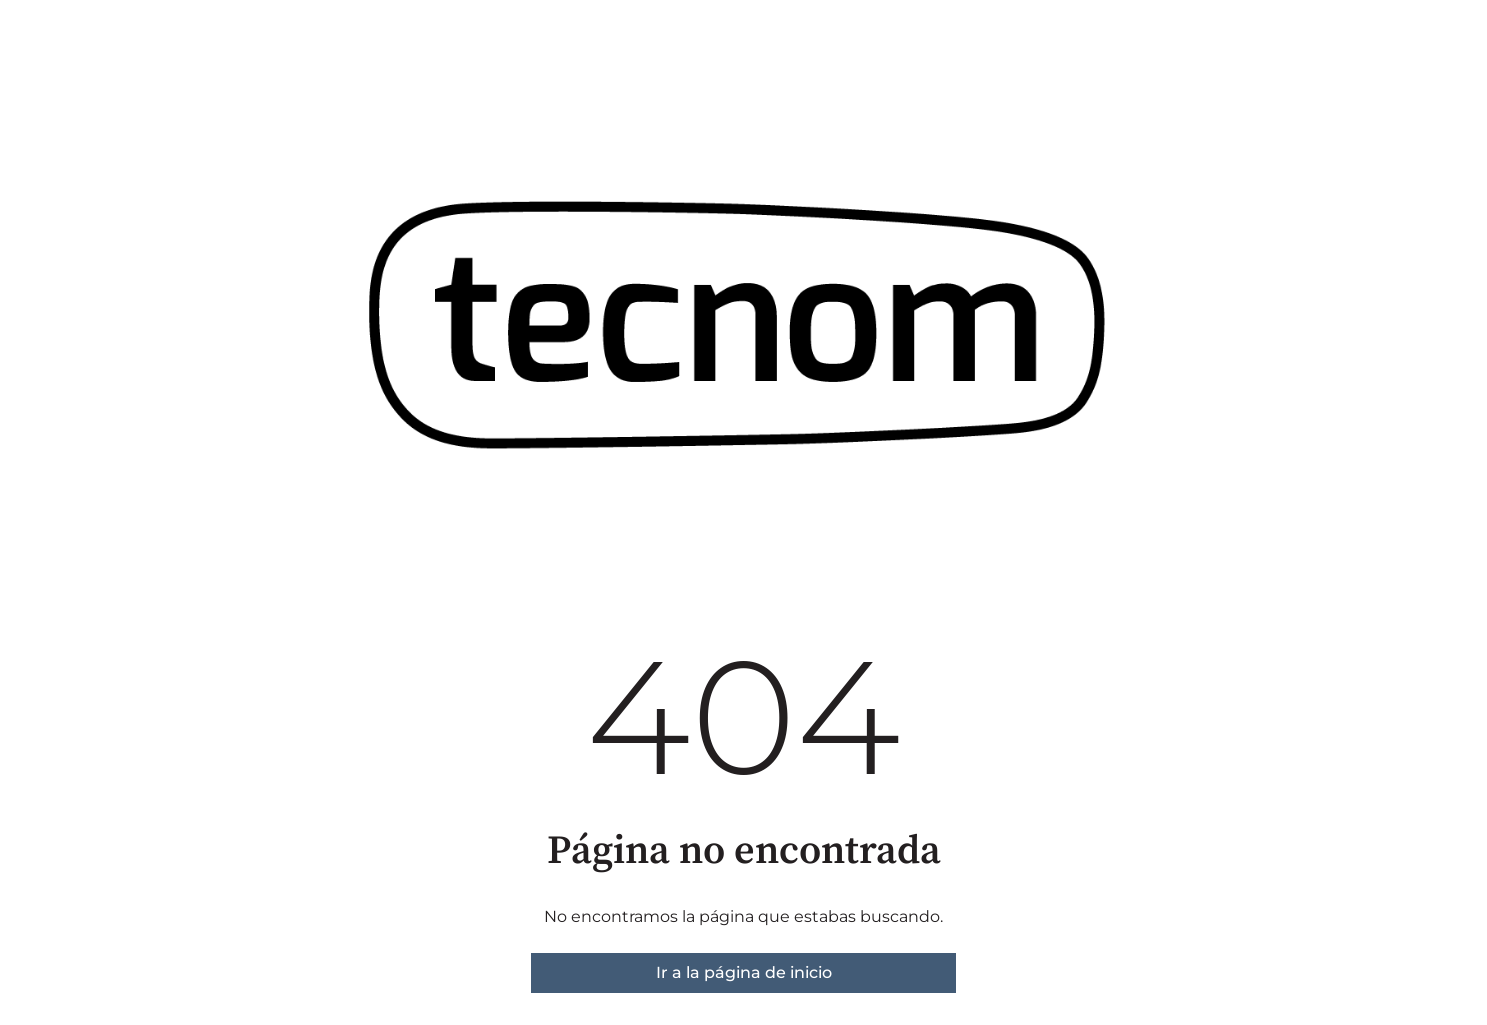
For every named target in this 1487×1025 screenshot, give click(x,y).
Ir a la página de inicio (744, 972)
